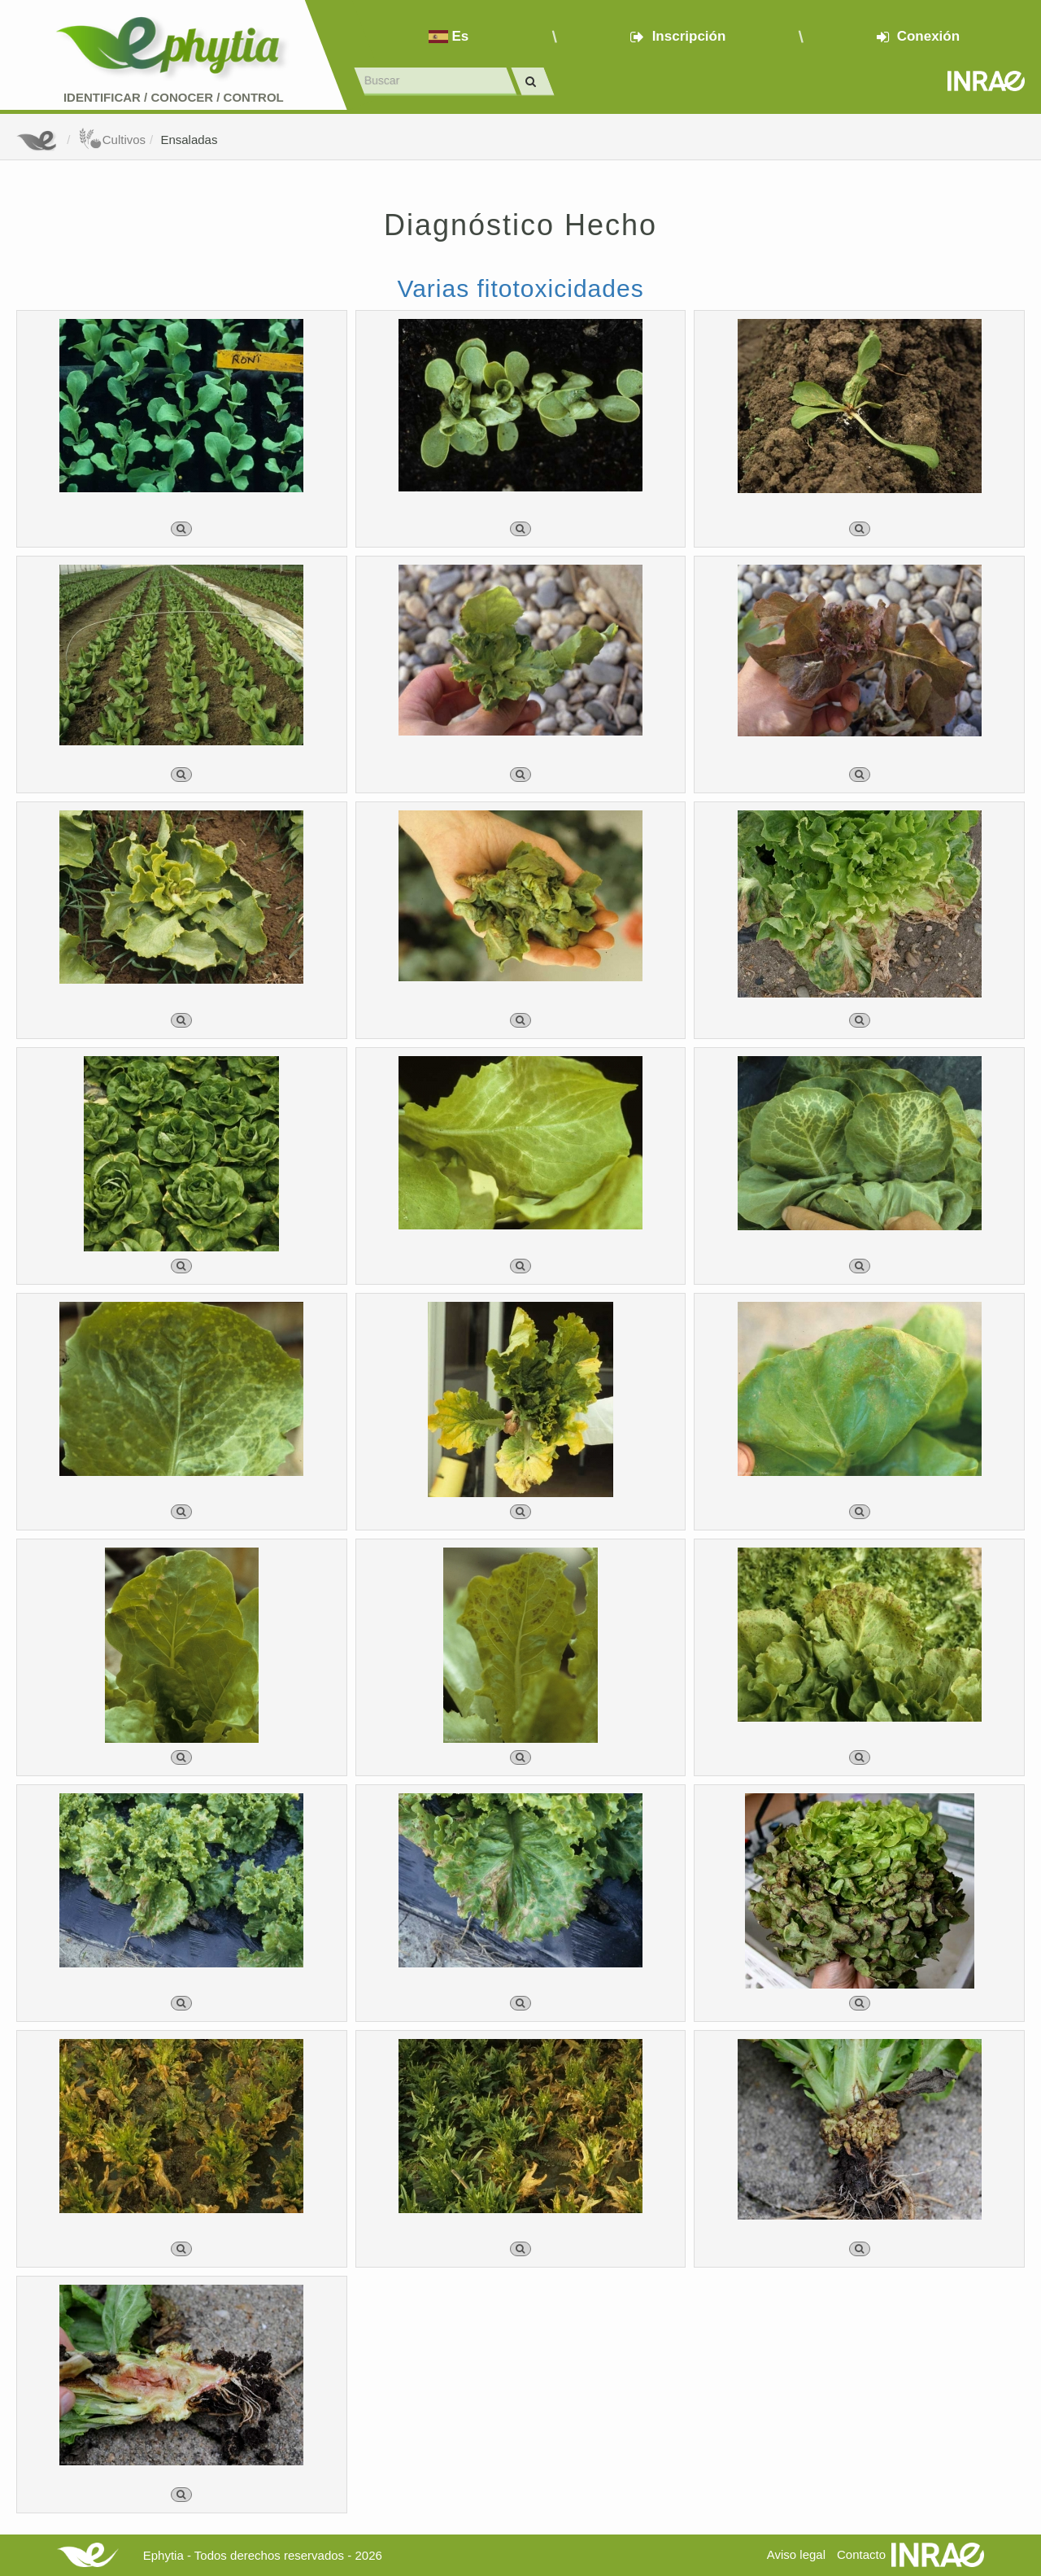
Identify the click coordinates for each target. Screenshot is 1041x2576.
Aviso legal (796, 2554)
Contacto (861, 2554)
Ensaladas (188, 139)
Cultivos (112, 139)
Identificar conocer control (173, 97)
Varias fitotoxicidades (520, 288)
